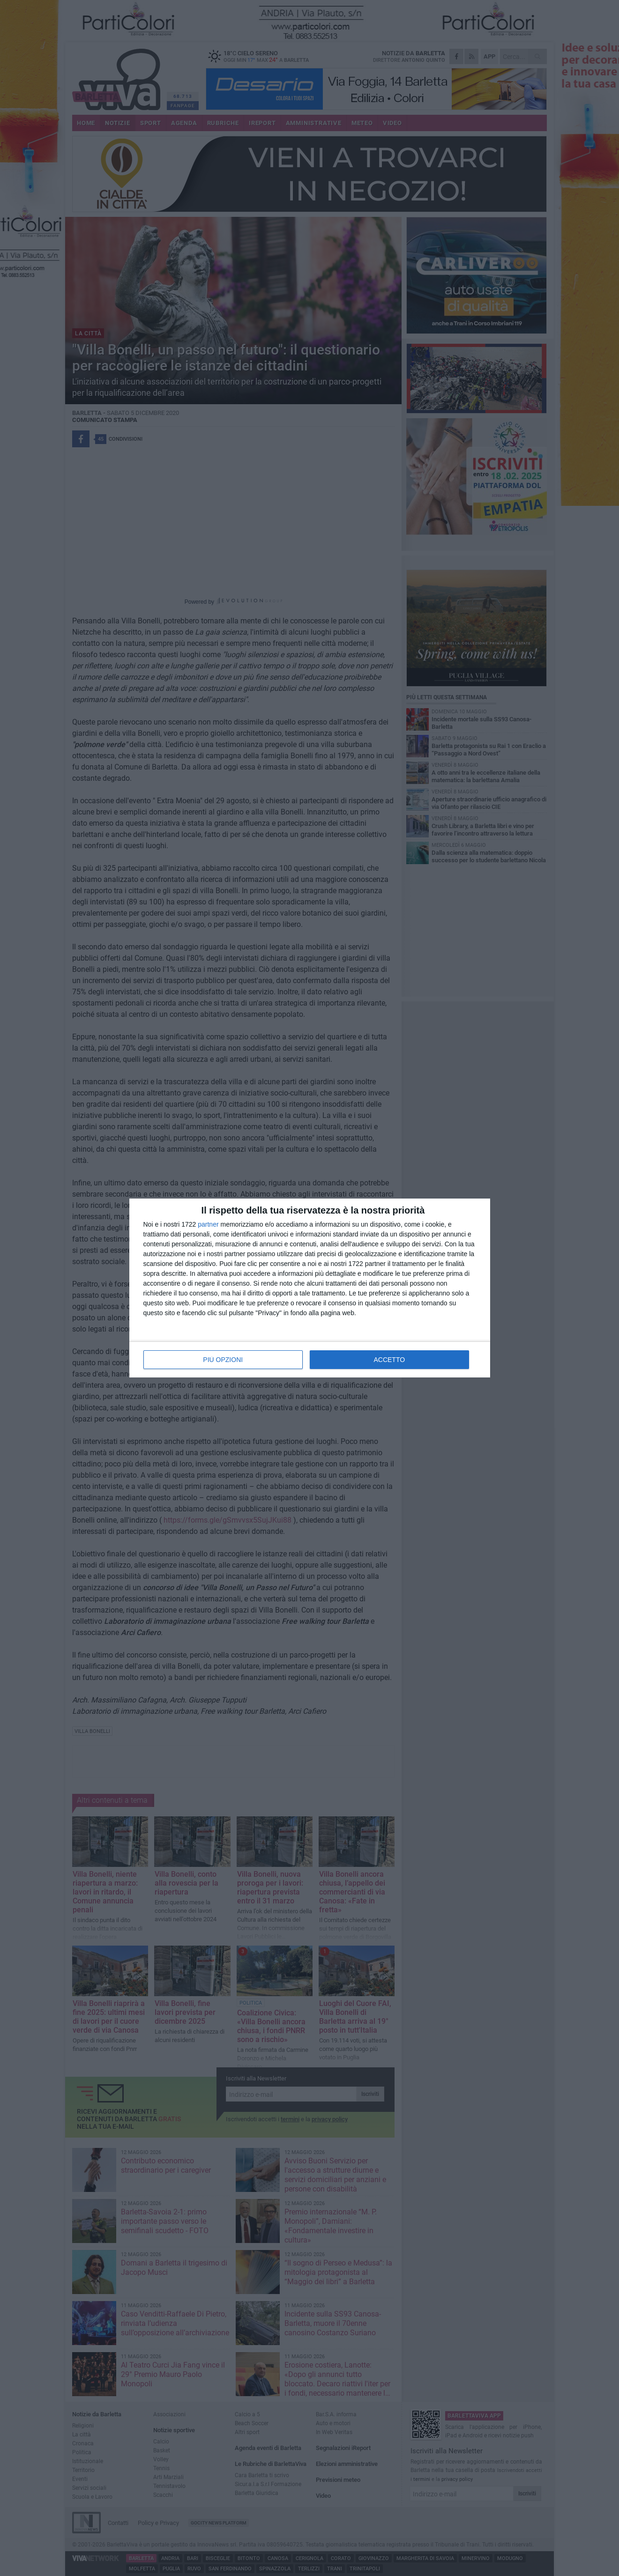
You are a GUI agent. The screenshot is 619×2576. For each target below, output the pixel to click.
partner (208, 1224)
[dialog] (309, 1288)
